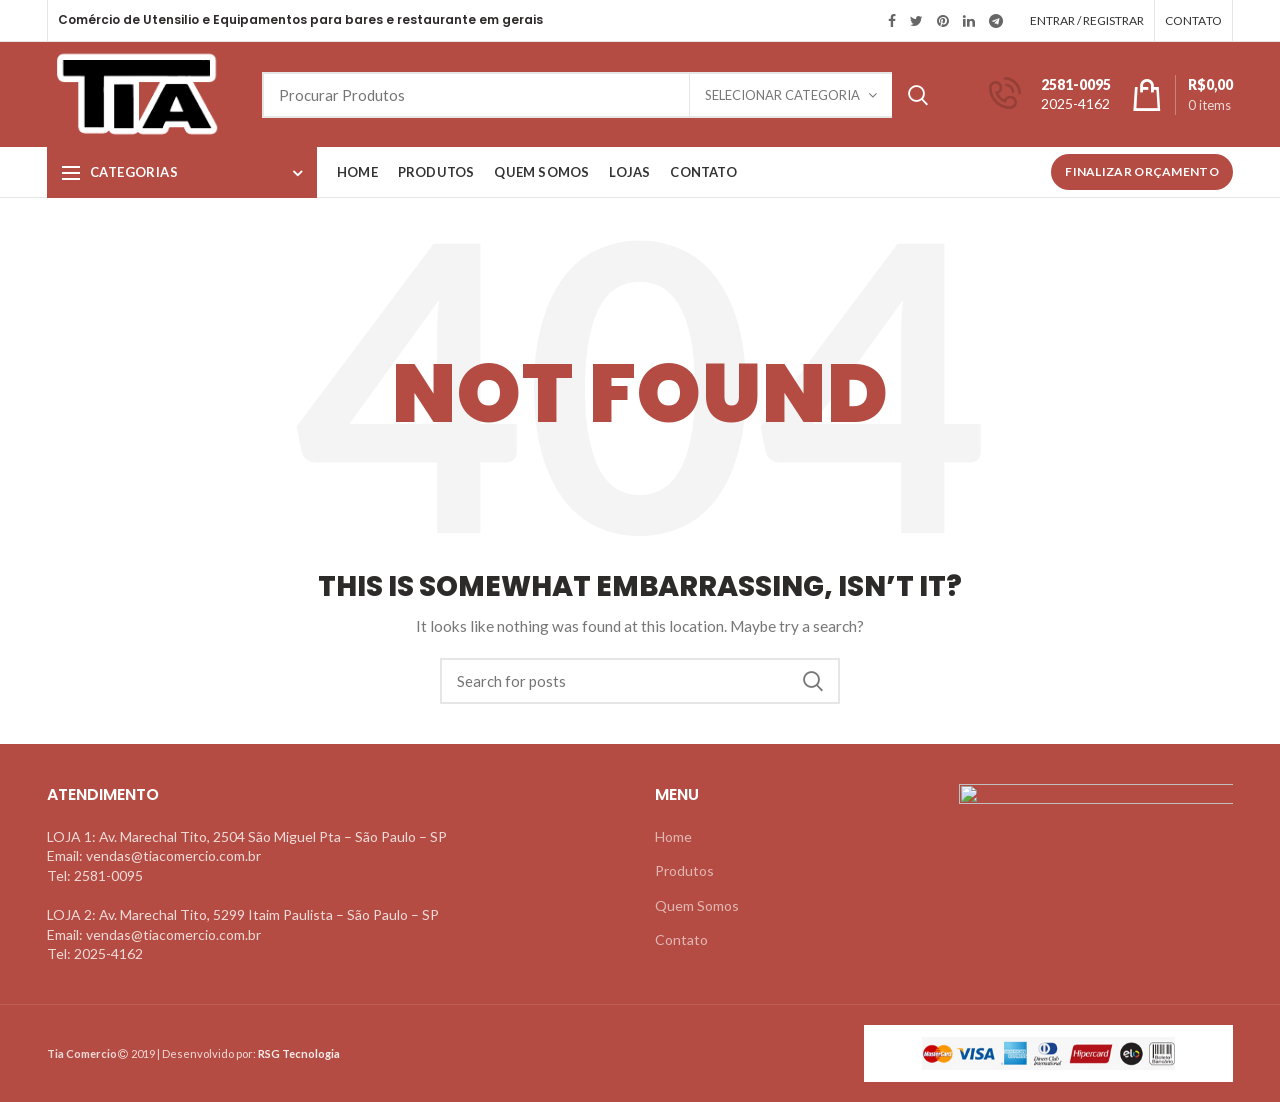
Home (673, 836)
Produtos (684, 870)
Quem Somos (697, 905)
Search (918, 95)
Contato (681, 939)
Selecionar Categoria (782, 95)
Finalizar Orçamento (1142, 171)
